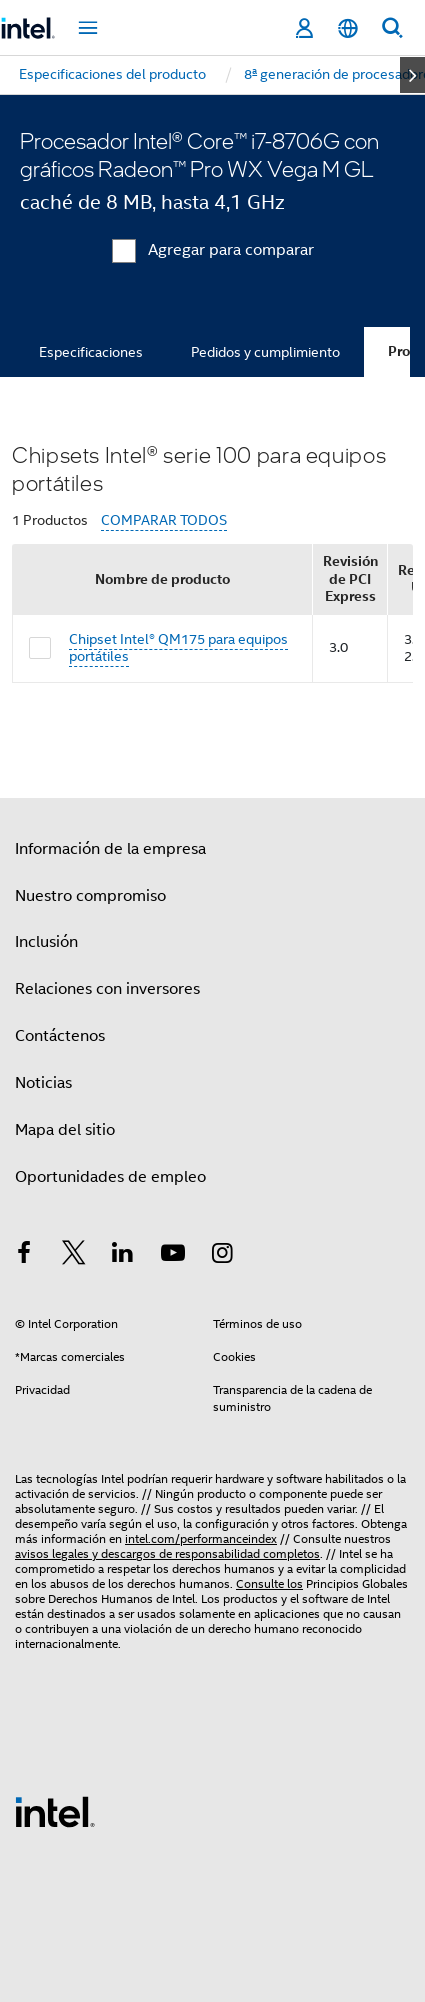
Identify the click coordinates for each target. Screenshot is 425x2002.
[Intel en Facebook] (24, 1256)
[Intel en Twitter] (74, 1256)
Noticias (43, 1083)
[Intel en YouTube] (173, 1256)
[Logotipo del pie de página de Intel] (55, 1811)
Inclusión (46, 942)
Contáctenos (60, 1036)
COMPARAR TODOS (164, 520)
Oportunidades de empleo (110, 1177)
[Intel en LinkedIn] (123, 1256)
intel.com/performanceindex (201, 1538)
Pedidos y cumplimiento (265, 352)
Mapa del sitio (65, 1130)
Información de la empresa (110, 849)
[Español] (348, 28)
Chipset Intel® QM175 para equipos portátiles (178, 648)
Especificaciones (91, 352)
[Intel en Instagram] (222, 1256)
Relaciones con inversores (107, 989)
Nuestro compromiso (90, 896)
